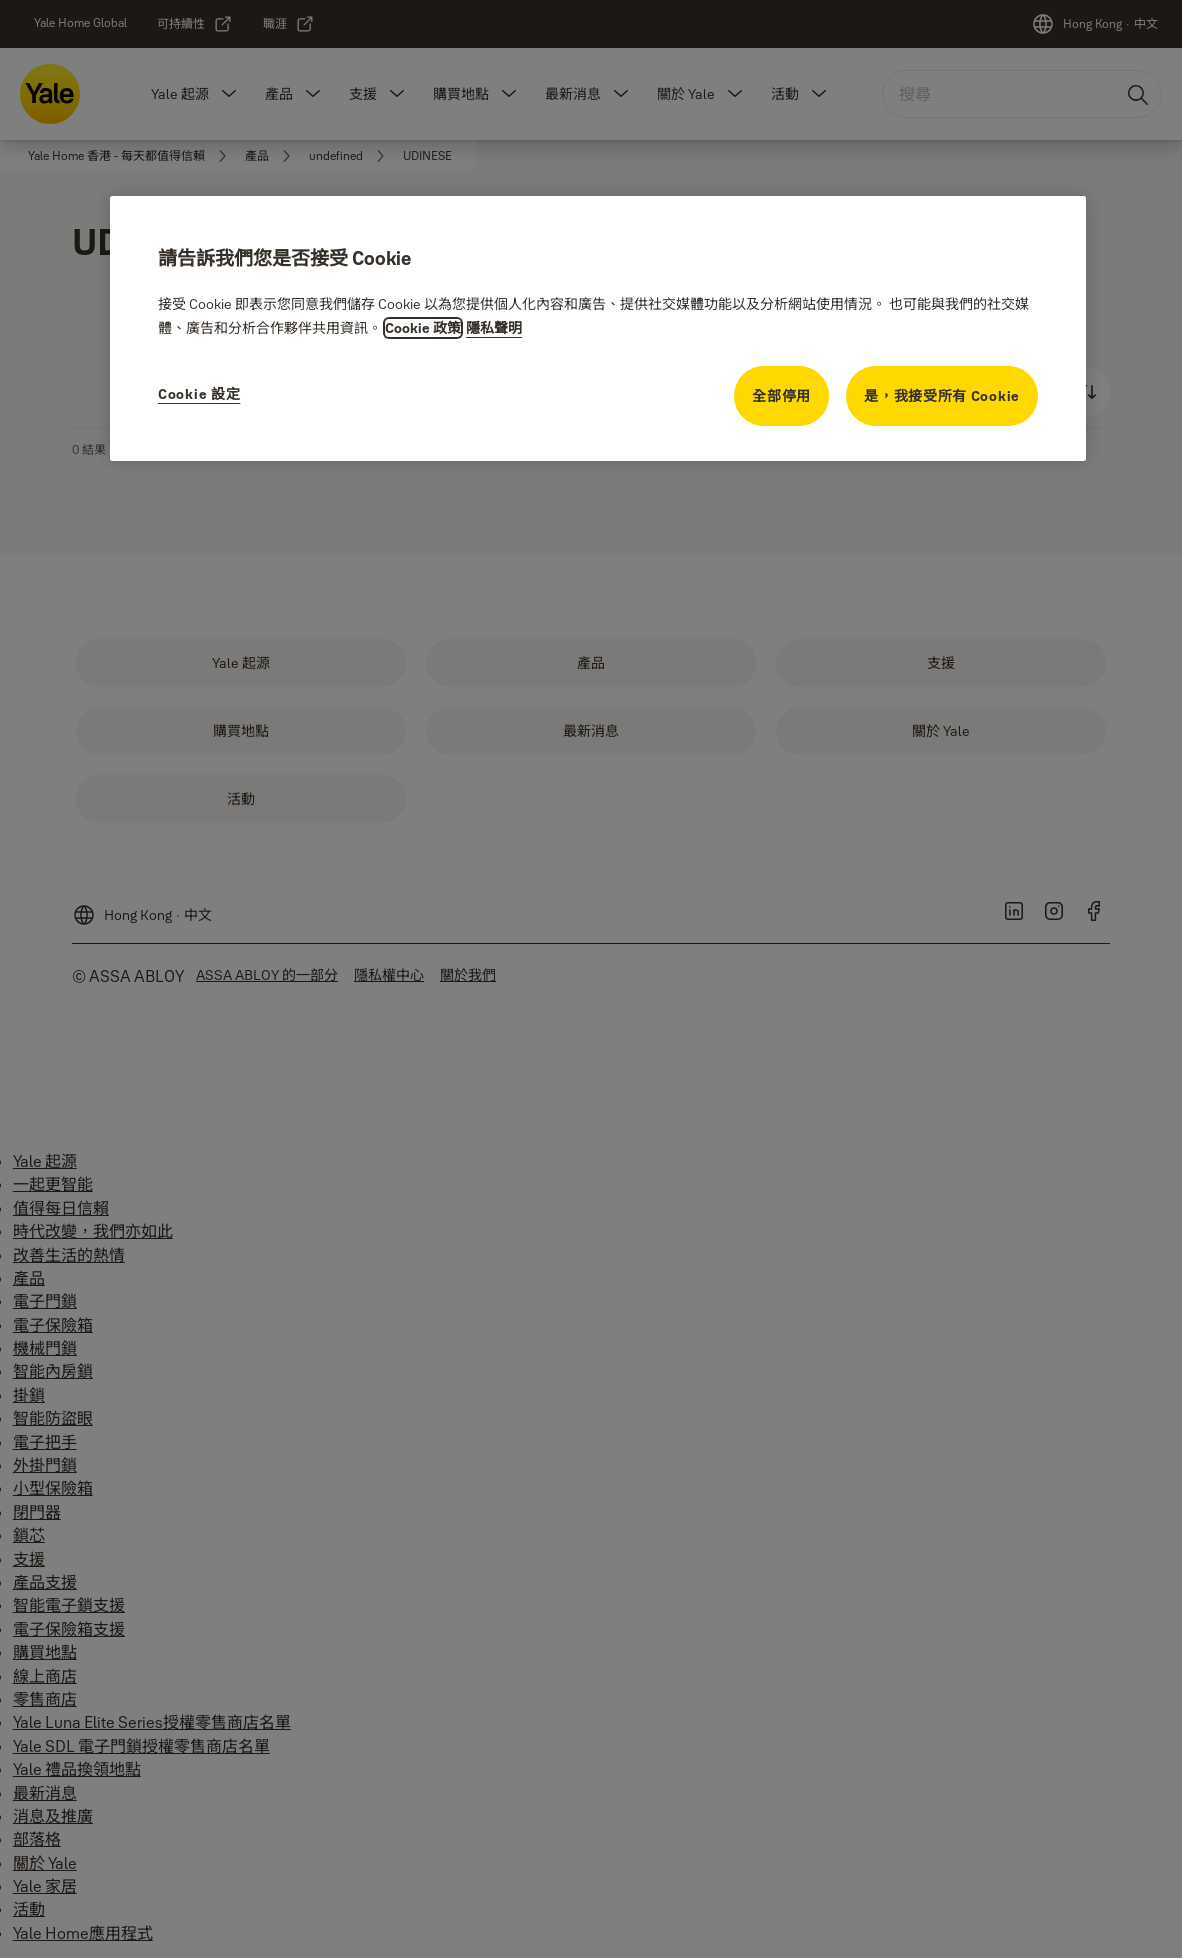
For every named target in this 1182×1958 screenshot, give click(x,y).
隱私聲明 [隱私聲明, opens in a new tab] (494, 328)
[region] (598, 328)
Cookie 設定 (199, 394)
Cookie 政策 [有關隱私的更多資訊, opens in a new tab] (423, 328)
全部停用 (781, 396)
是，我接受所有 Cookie (942, 396)
